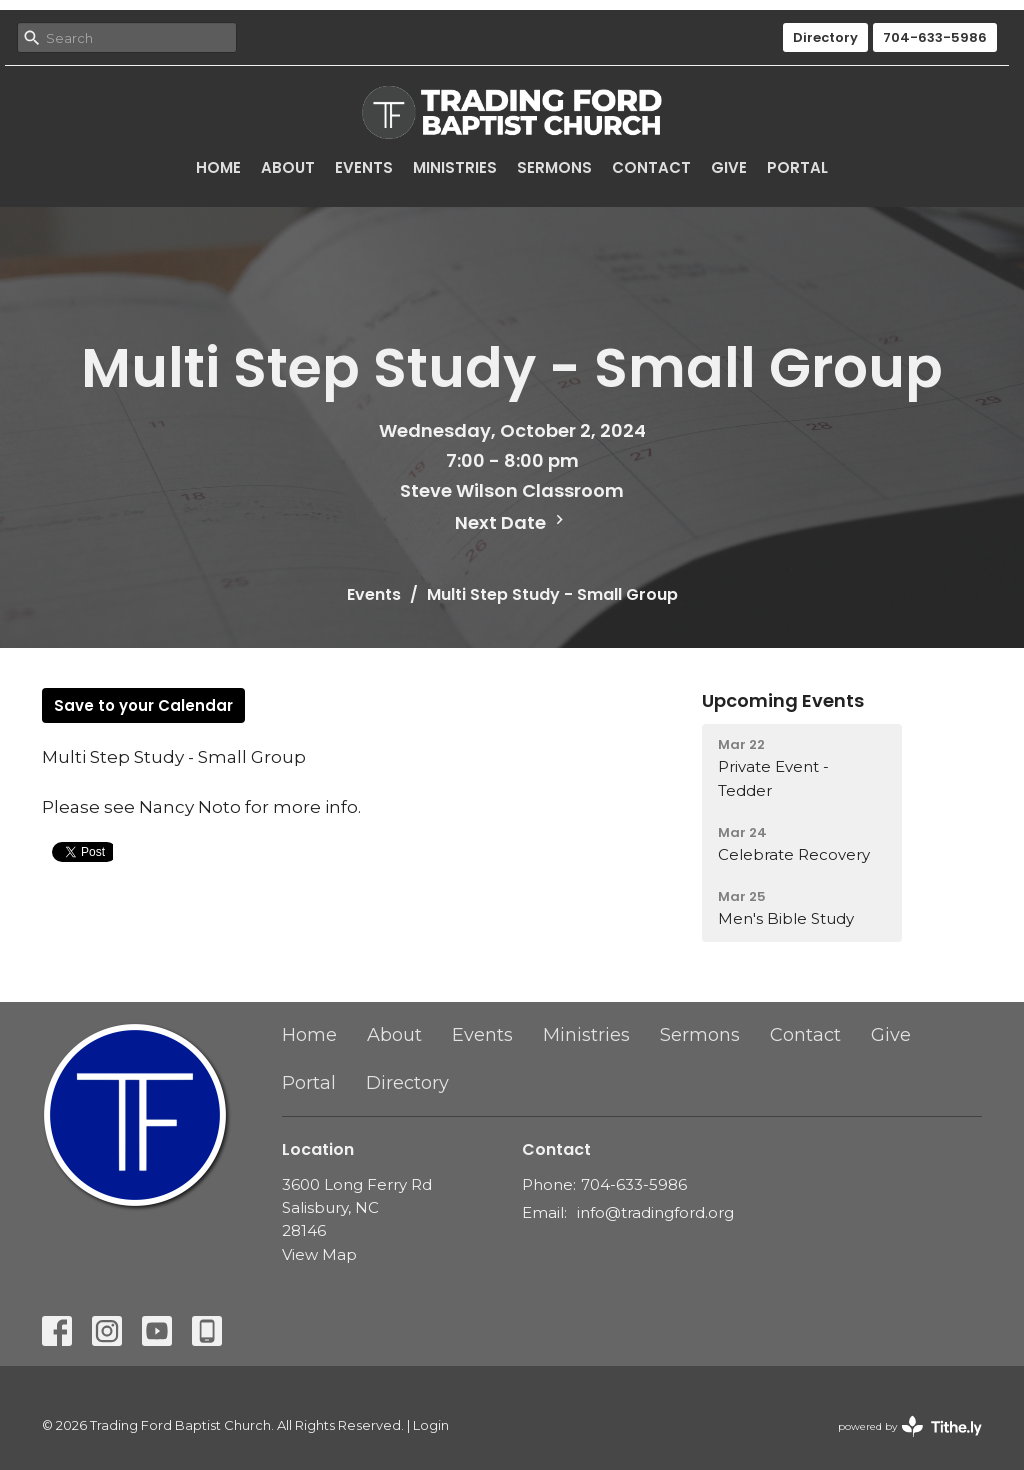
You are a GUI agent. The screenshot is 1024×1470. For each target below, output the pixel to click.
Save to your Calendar (143, 705)
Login (431, 1425)
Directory (825, 37)
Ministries (455, 167)
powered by (910, 1426)
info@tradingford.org (655, 1212)
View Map (319, 1254)
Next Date (512, 522)
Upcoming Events (783, 700)
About (288, 167)
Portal (797, 167)
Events (364, 167)
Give (729, 167)
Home (218, 167)
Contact (651, 167)
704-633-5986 (935, 37)
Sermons (554, 167)
